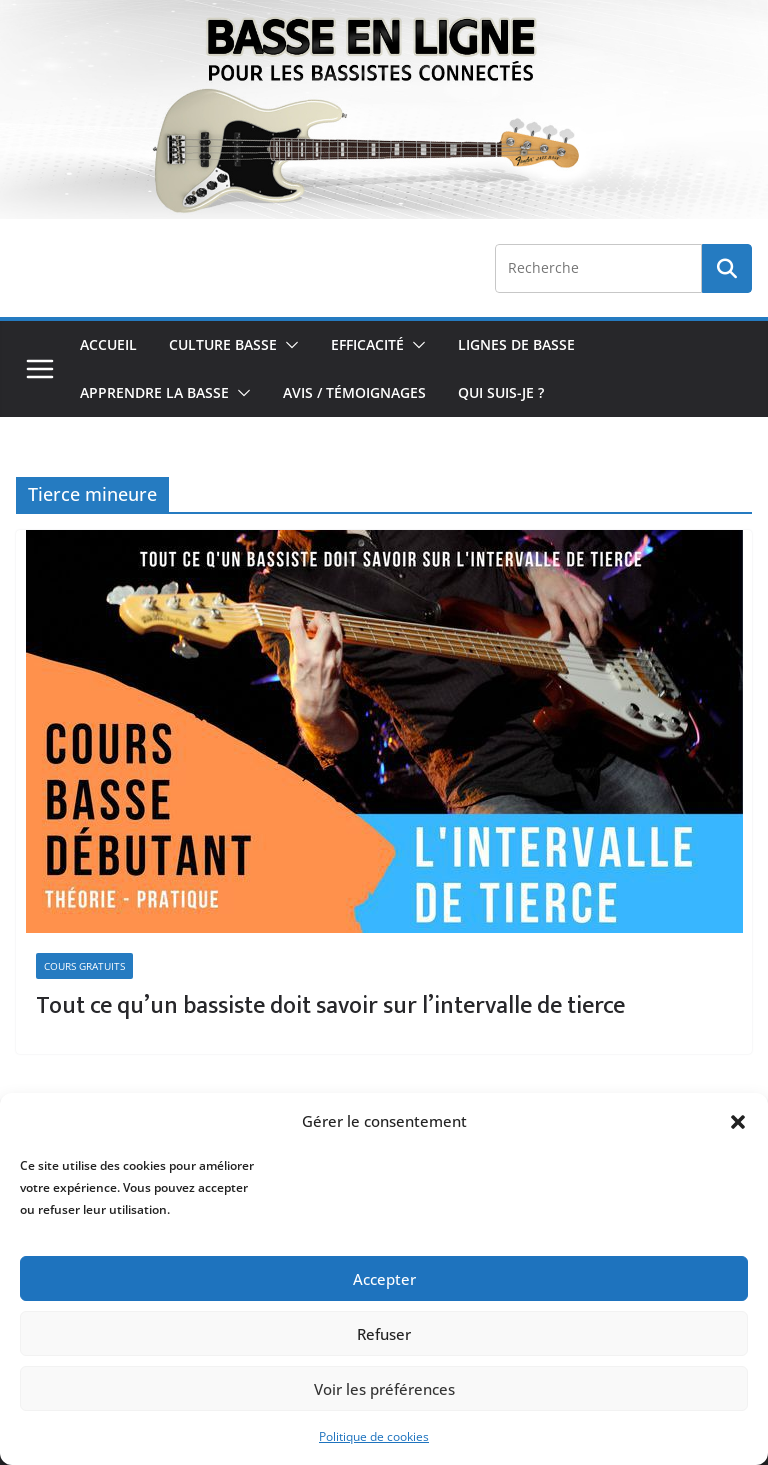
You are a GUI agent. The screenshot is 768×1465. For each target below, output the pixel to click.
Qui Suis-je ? (501, 392)
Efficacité (367, 344)
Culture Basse (223, 344)
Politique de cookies (374, 1436)
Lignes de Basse (516, 344)
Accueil (108, 344)
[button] (738, 1122)
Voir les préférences (384, 1389)
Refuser (384, 1334)
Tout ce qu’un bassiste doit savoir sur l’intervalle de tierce (330, 1006)
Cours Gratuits (84, 966)
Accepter (384, 1279)
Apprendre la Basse (154, 392)
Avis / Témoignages (354, 392)
